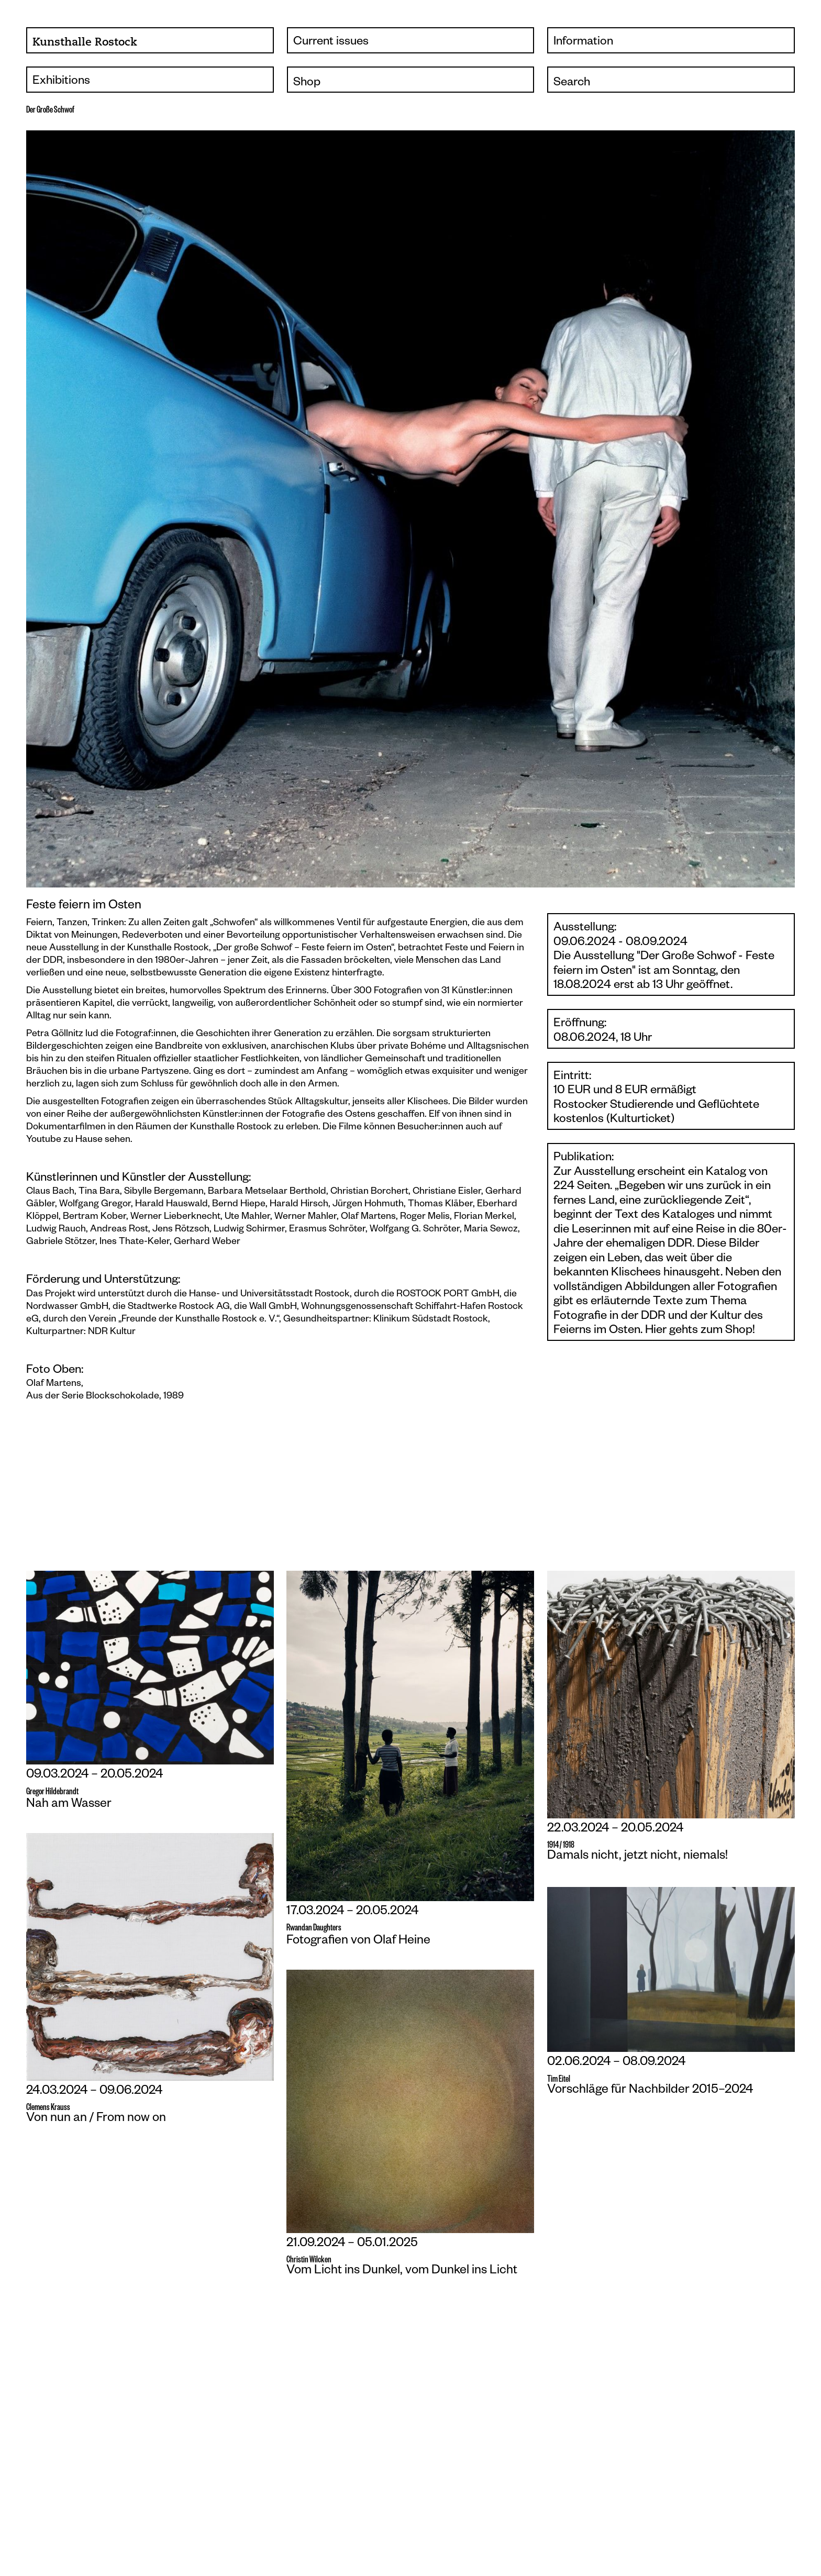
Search (571, 82)
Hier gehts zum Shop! (700, 1331)
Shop (306, 82)
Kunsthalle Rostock (84, 42)
